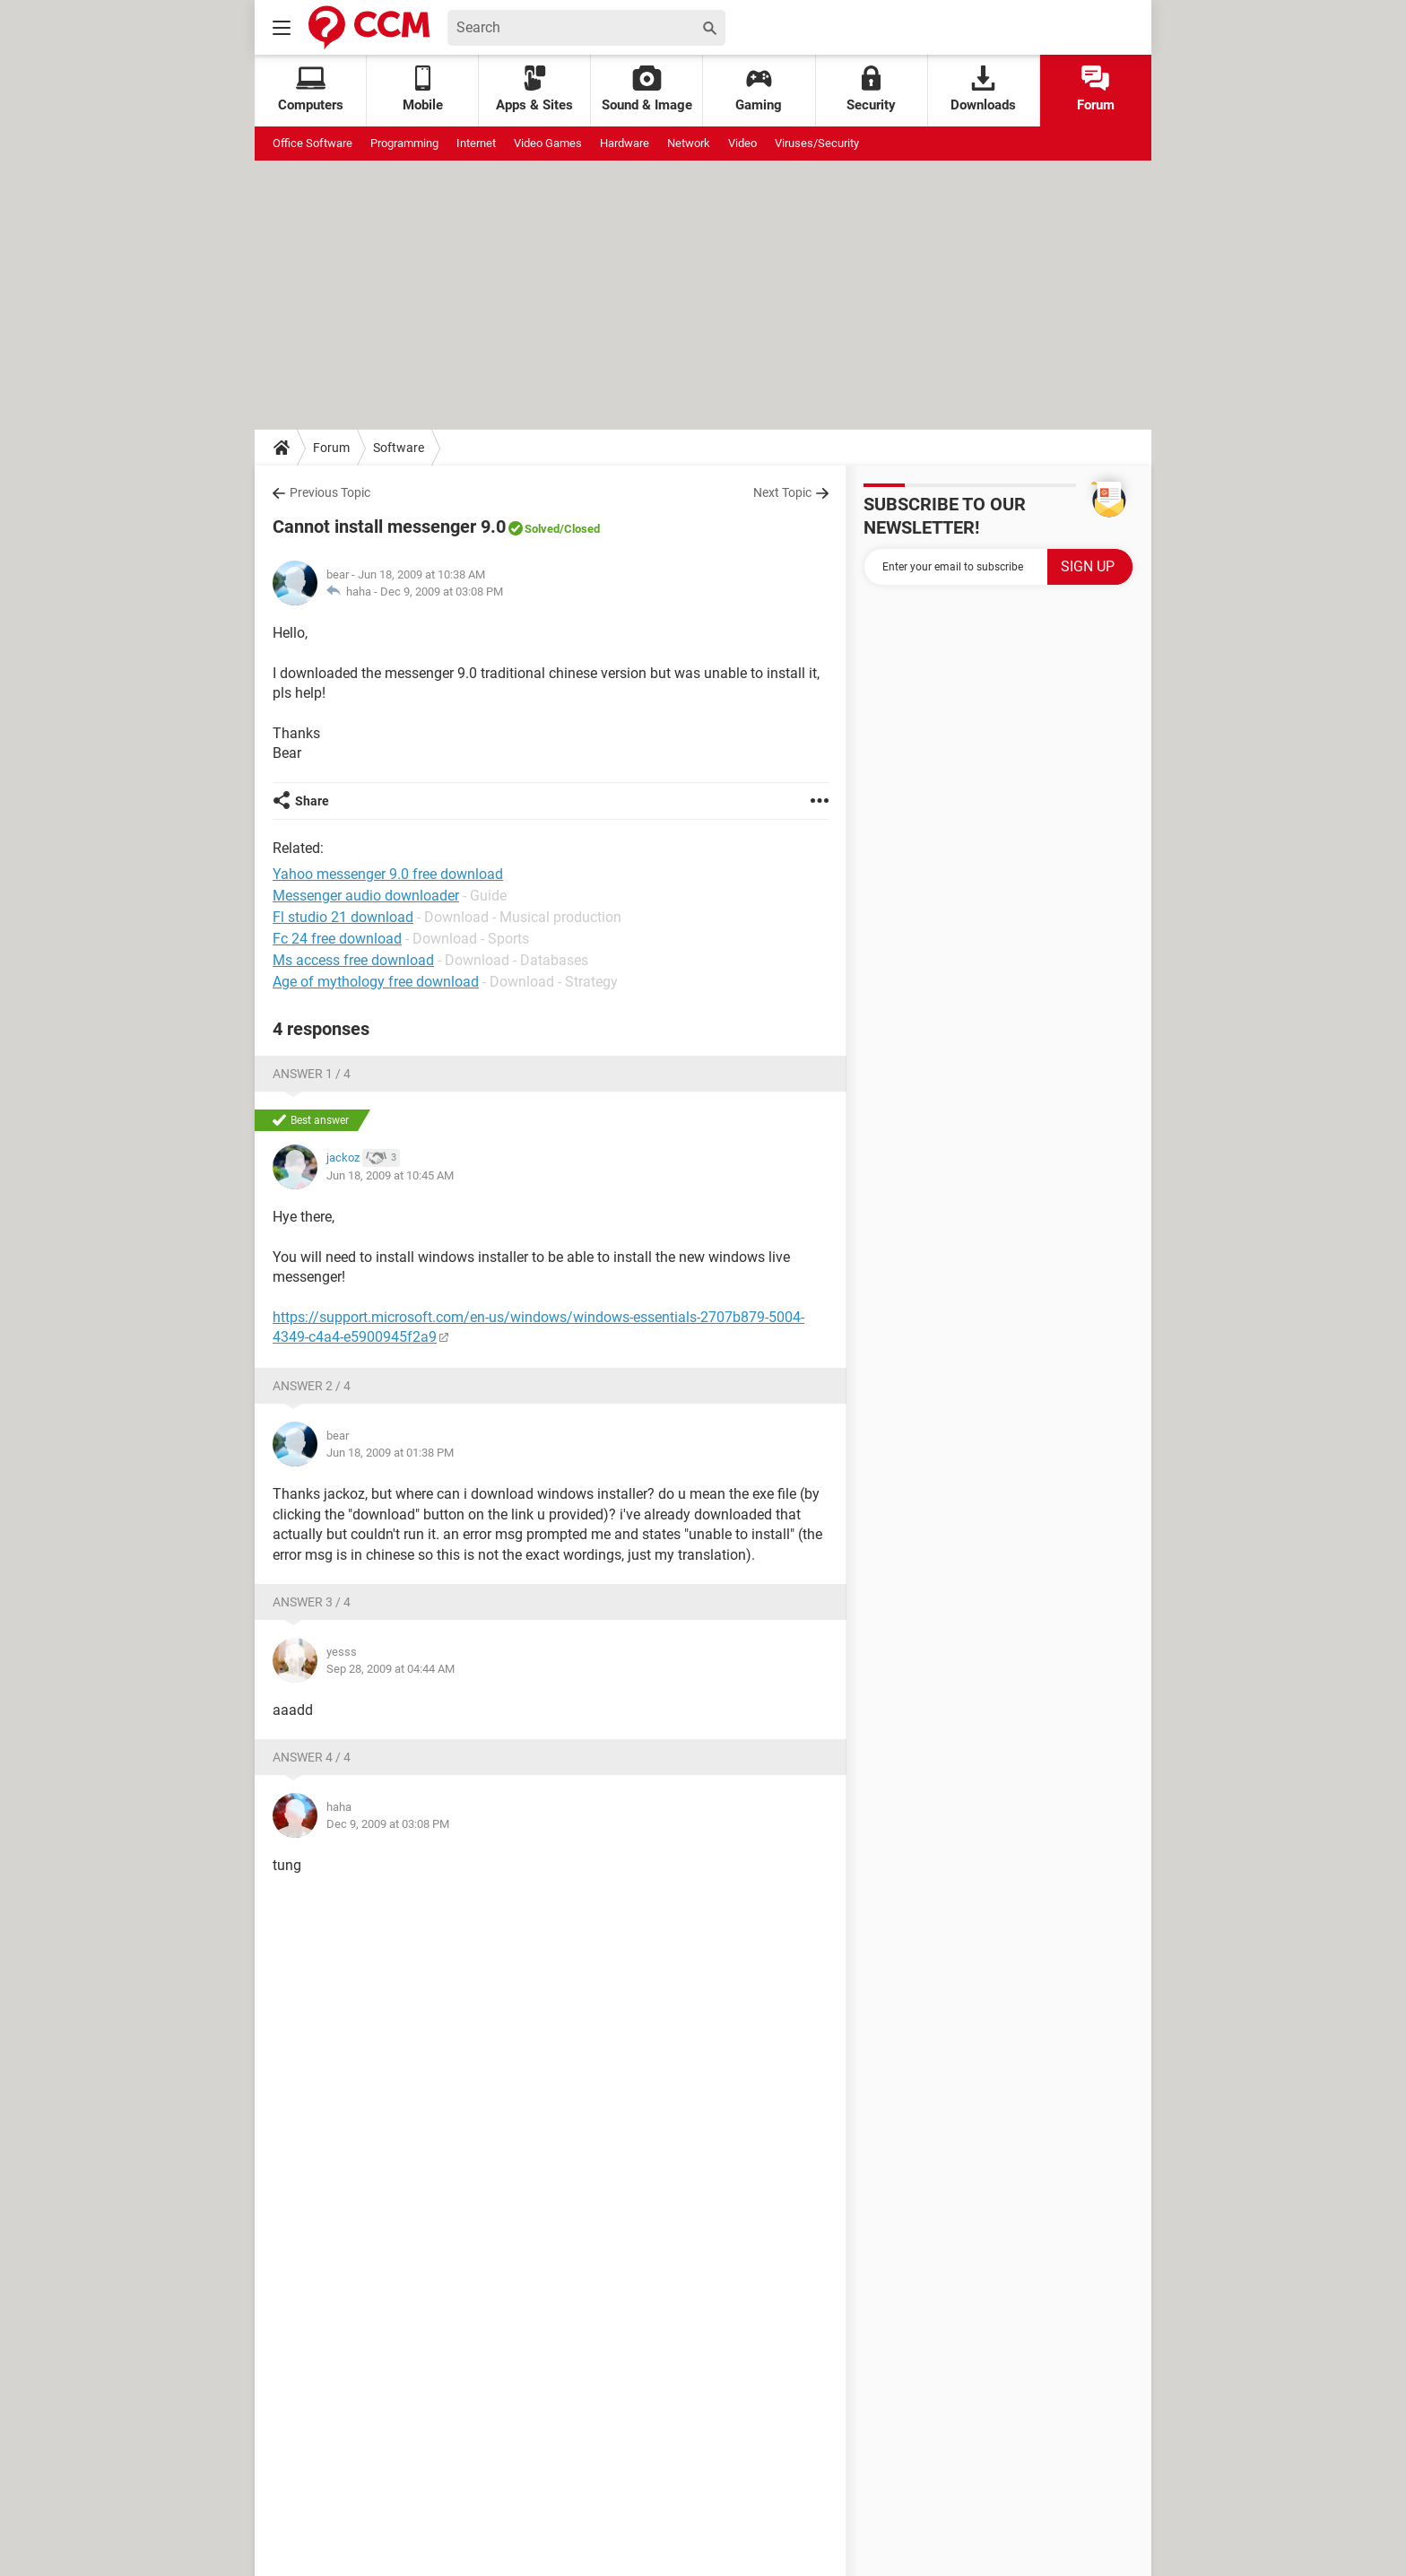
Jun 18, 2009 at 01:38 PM (390, 1452)
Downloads (983, 89)
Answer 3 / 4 (312, 1602)
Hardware (624, 143)
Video (742, 143)
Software (398, 447)
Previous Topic (330, 492)
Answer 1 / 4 (312, 1073)
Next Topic (782, 492)
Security (871, 89)
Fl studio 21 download (343, 917)
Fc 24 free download (337, 938)
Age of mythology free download (376, 981)
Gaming (758, 89)
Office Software (312, 143)
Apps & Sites (534, 89)
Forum (1096, 89)
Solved (542, 528)
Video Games (548, 143)
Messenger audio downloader (366, 895)
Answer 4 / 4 (312, 1757)
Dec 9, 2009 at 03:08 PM (441, 591)
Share (312, 801)
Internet (476, 143)
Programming (404, 143)
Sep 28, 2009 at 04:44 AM (390, 1668)
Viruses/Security (817, 143)
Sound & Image (647, 89)
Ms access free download (353, 960)
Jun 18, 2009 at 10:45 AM (390, 1175)
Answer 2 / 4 (312, 1386)
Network (688, 143)
